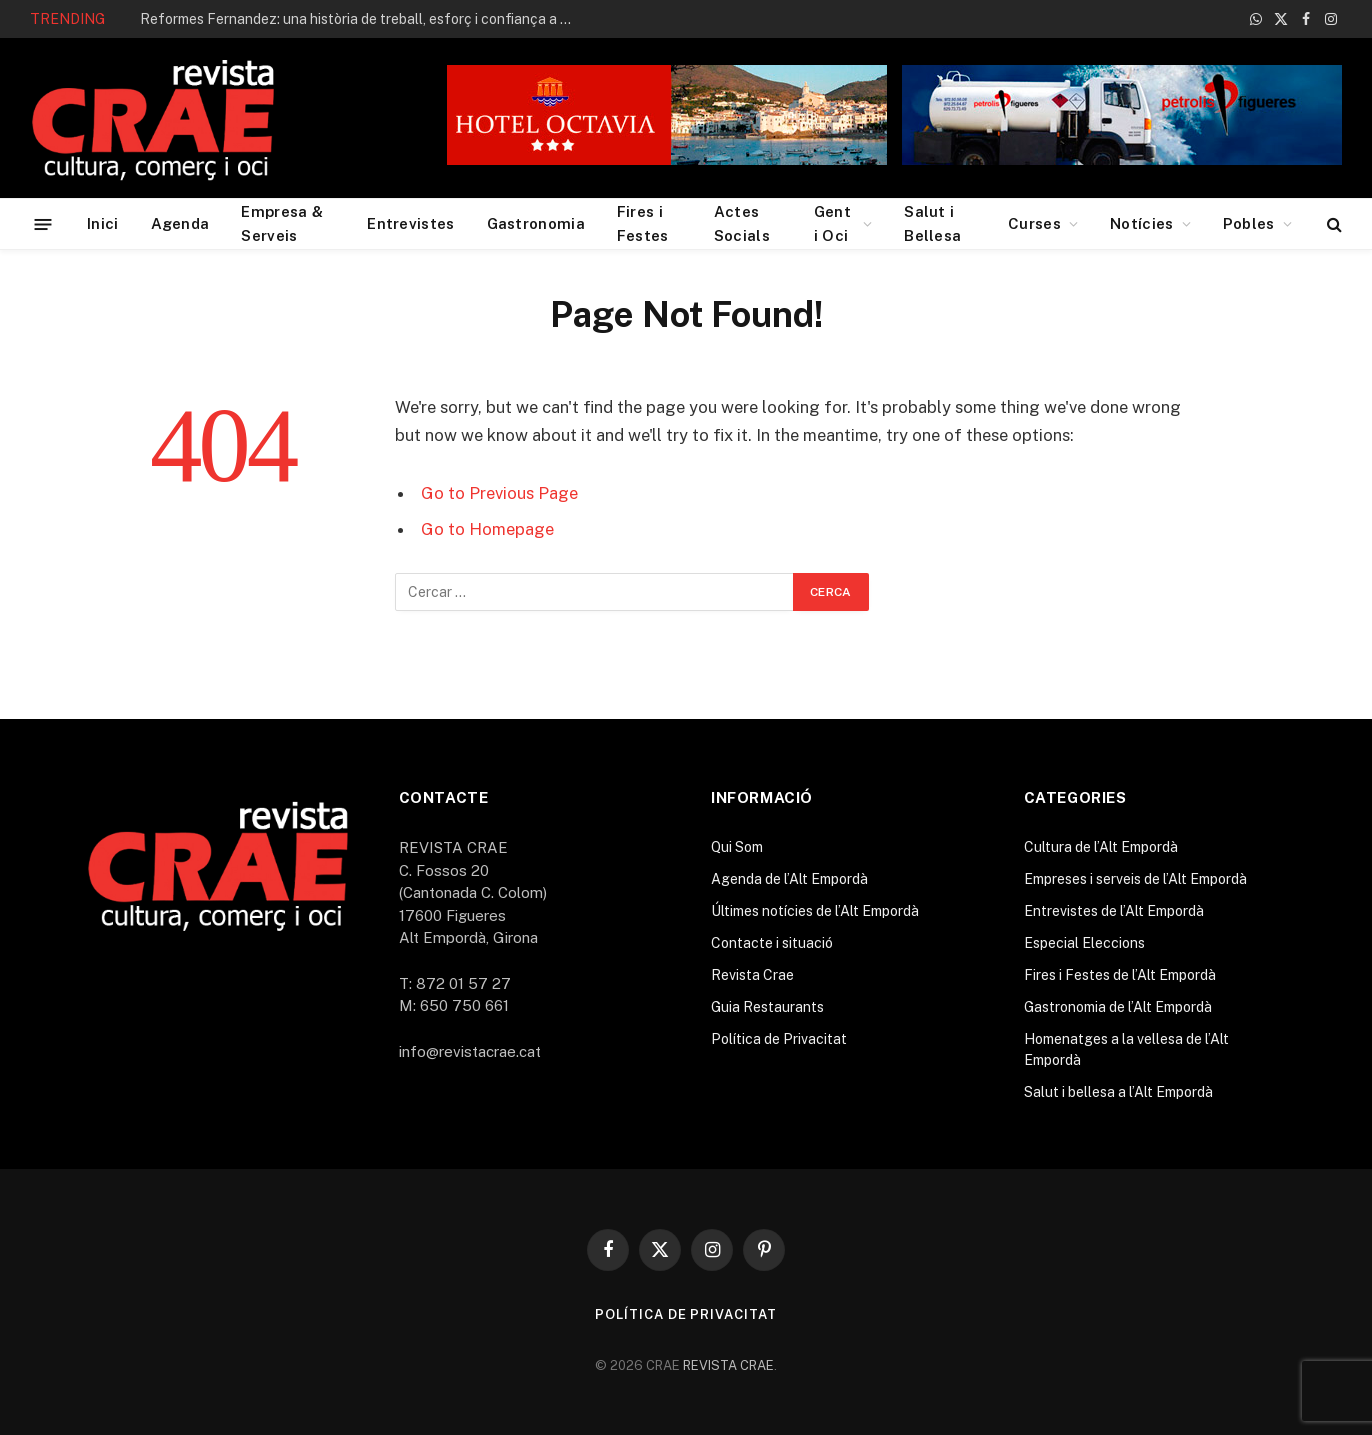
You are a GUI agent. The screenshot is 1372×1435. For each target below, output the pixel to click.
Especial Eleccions (1084, 943)
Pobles (1249, 223)
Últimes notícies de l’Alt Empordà (815, 911)
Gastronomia (536, 223)
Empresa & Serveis (282, 223)
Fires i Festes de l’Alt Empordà (1120, 975)
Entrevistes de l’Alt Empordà (1114, 911)
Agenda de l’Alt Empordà (789, 879)
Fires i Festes (643, 223)
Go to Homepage (487, 529)
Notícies (1141, 223)
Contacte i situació (772, 943)
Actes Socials (742, 223)
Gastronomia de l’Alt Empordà (1118, 1007)
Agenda (180, 223)
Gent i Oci (832, 223)
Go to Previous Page (499, 493)
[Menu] (43, 223)
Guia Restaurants (767, 1007)
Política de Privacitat (779, 1039)
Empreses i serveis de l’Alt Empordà (1135, 879)
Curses (1034, 223)
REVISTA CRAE (728, 1365)
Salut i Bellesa (932, 223)
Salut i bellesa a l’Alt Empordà (1118, 1092)
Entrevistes (410, 223)
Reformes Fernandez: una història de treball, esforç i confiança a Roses (365, 19)
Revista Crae (752, 975)
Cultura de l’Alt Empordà (1101, 847)
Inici (103, 223)
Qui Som (737, 847)
